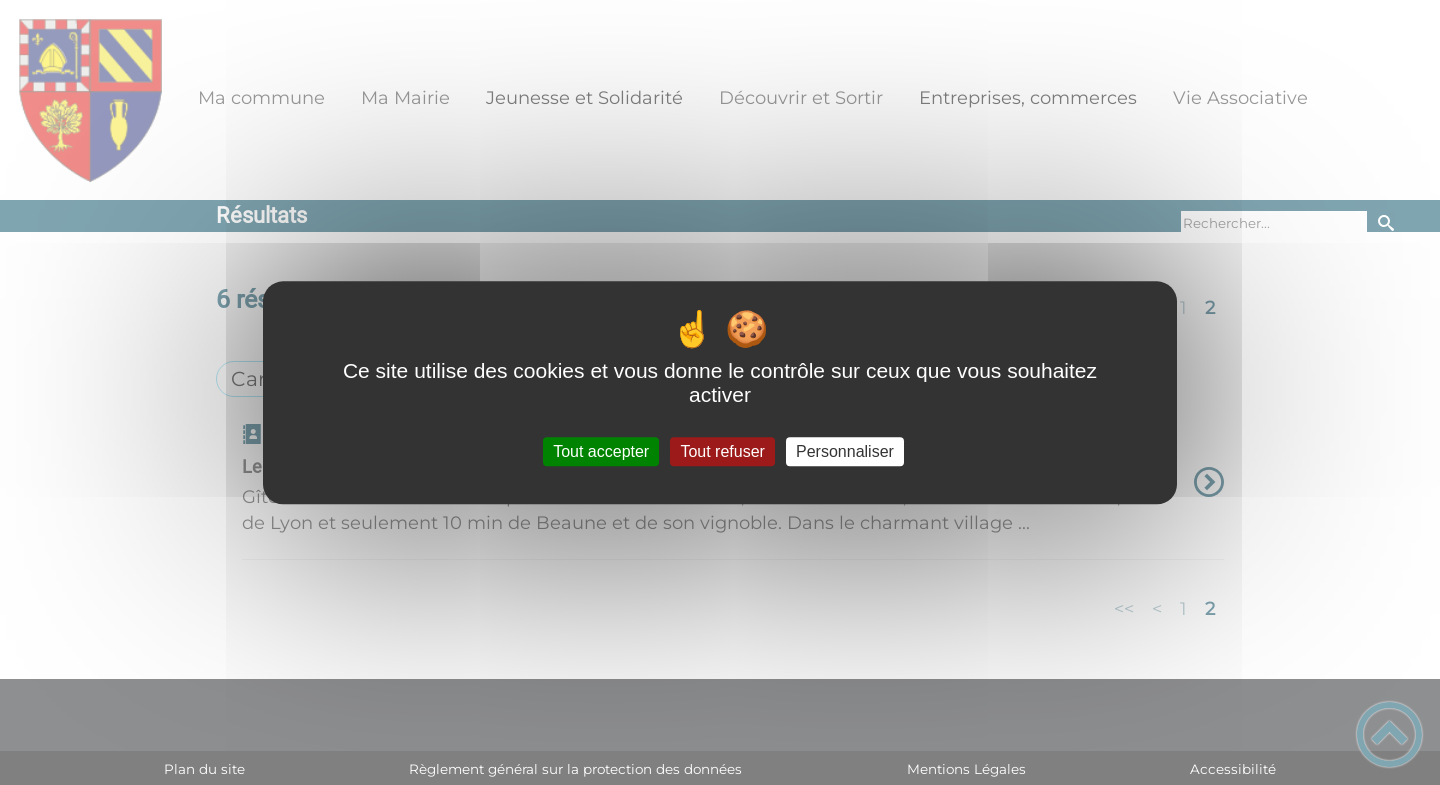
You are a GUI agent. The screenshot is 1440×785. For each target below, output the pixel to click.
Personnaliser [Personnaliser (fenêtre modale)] (845, 451)
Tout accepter (601, 451)
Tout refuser (722, 451)
